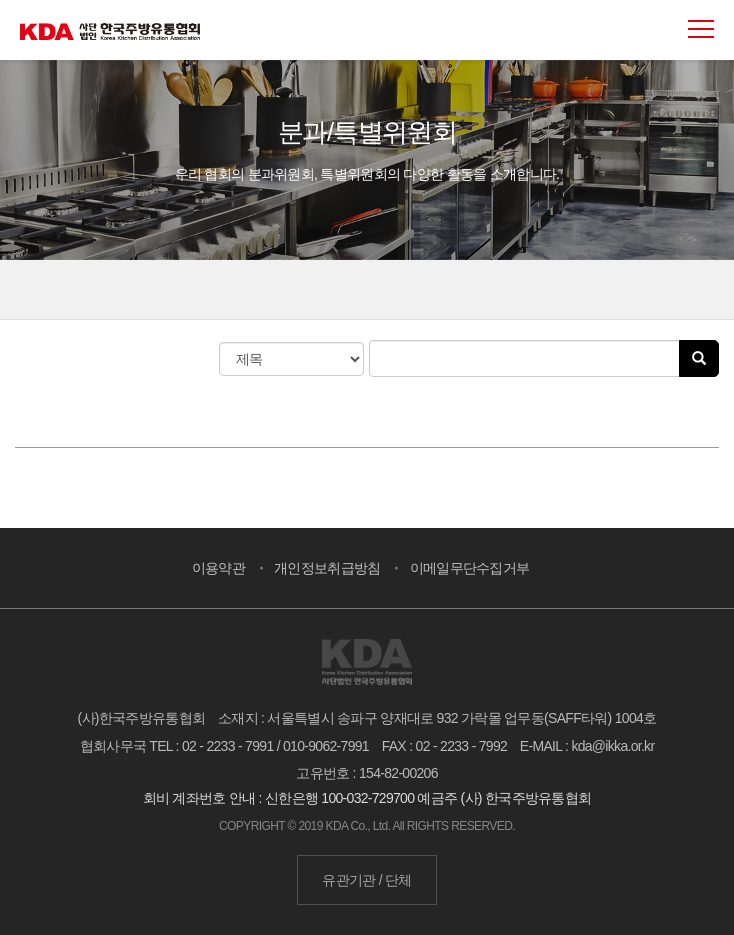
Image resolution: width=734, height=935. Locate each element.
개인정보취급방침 (327, 568)
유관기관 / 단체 (366, 880)
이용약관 (218, 568)
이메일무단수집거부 (470, 568)
